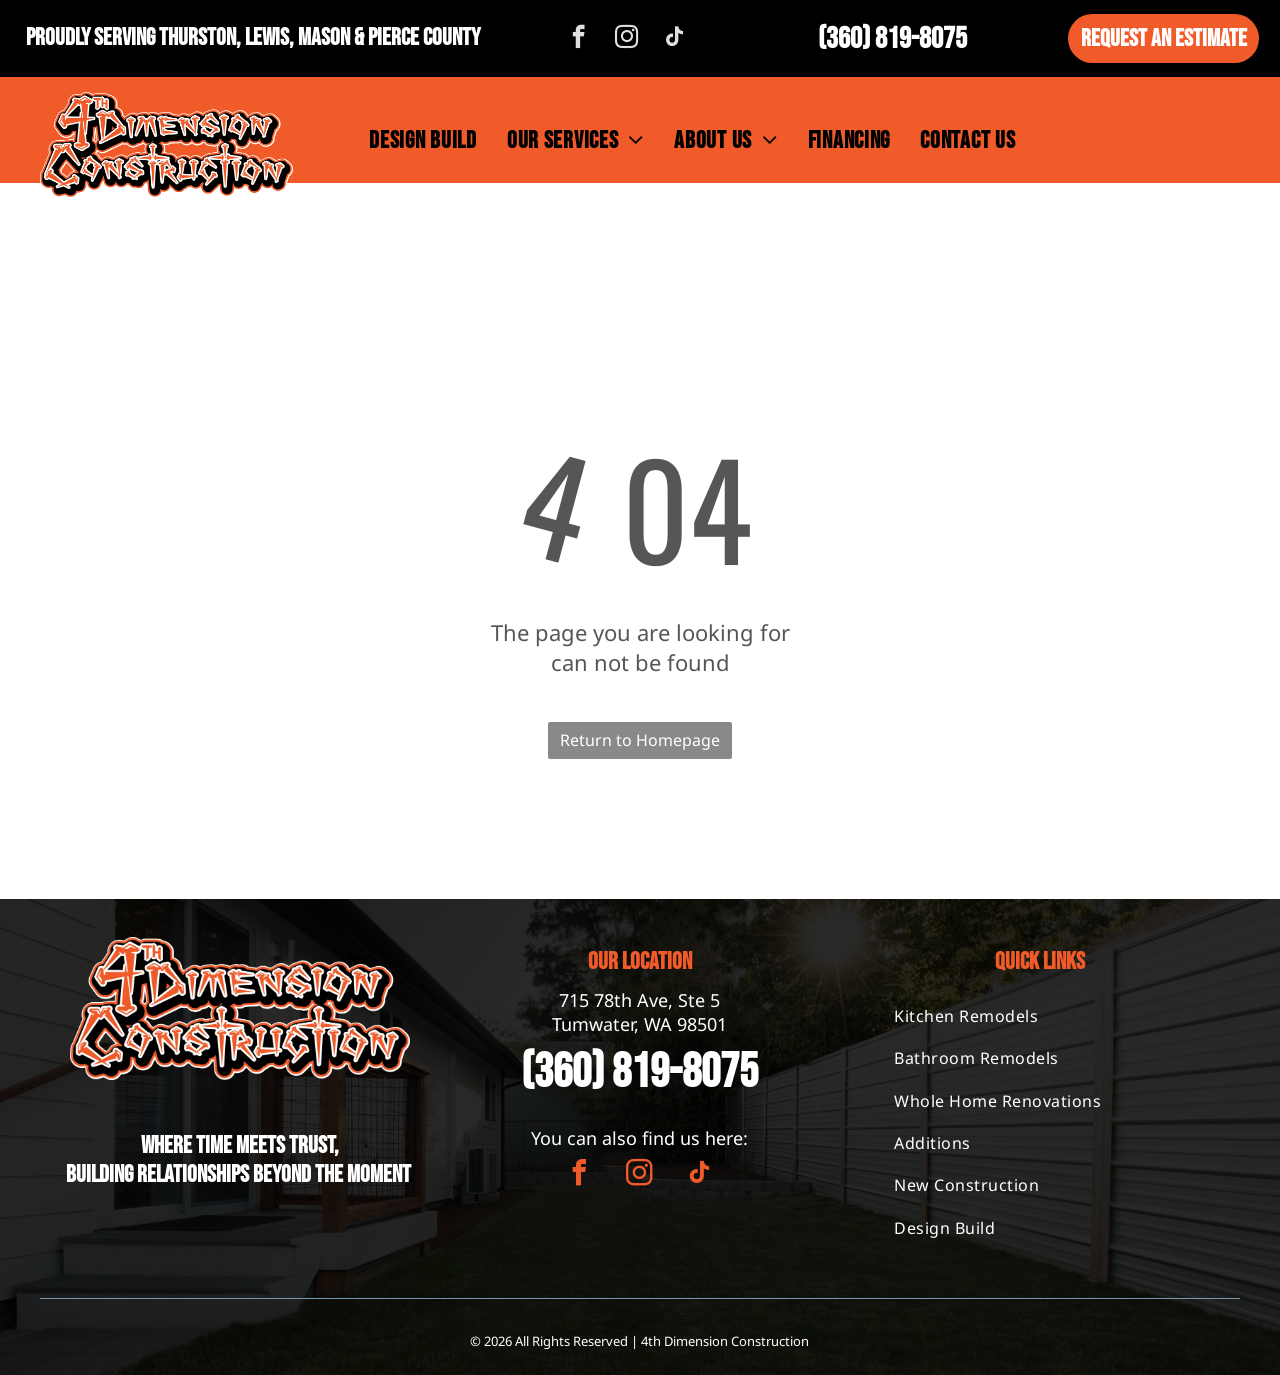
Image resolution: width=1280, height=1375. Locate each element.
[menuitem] (423, 140)
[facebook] (578, 39)
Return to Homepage (640, 740)
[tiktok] (674, 39)
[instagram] (626, 39)
